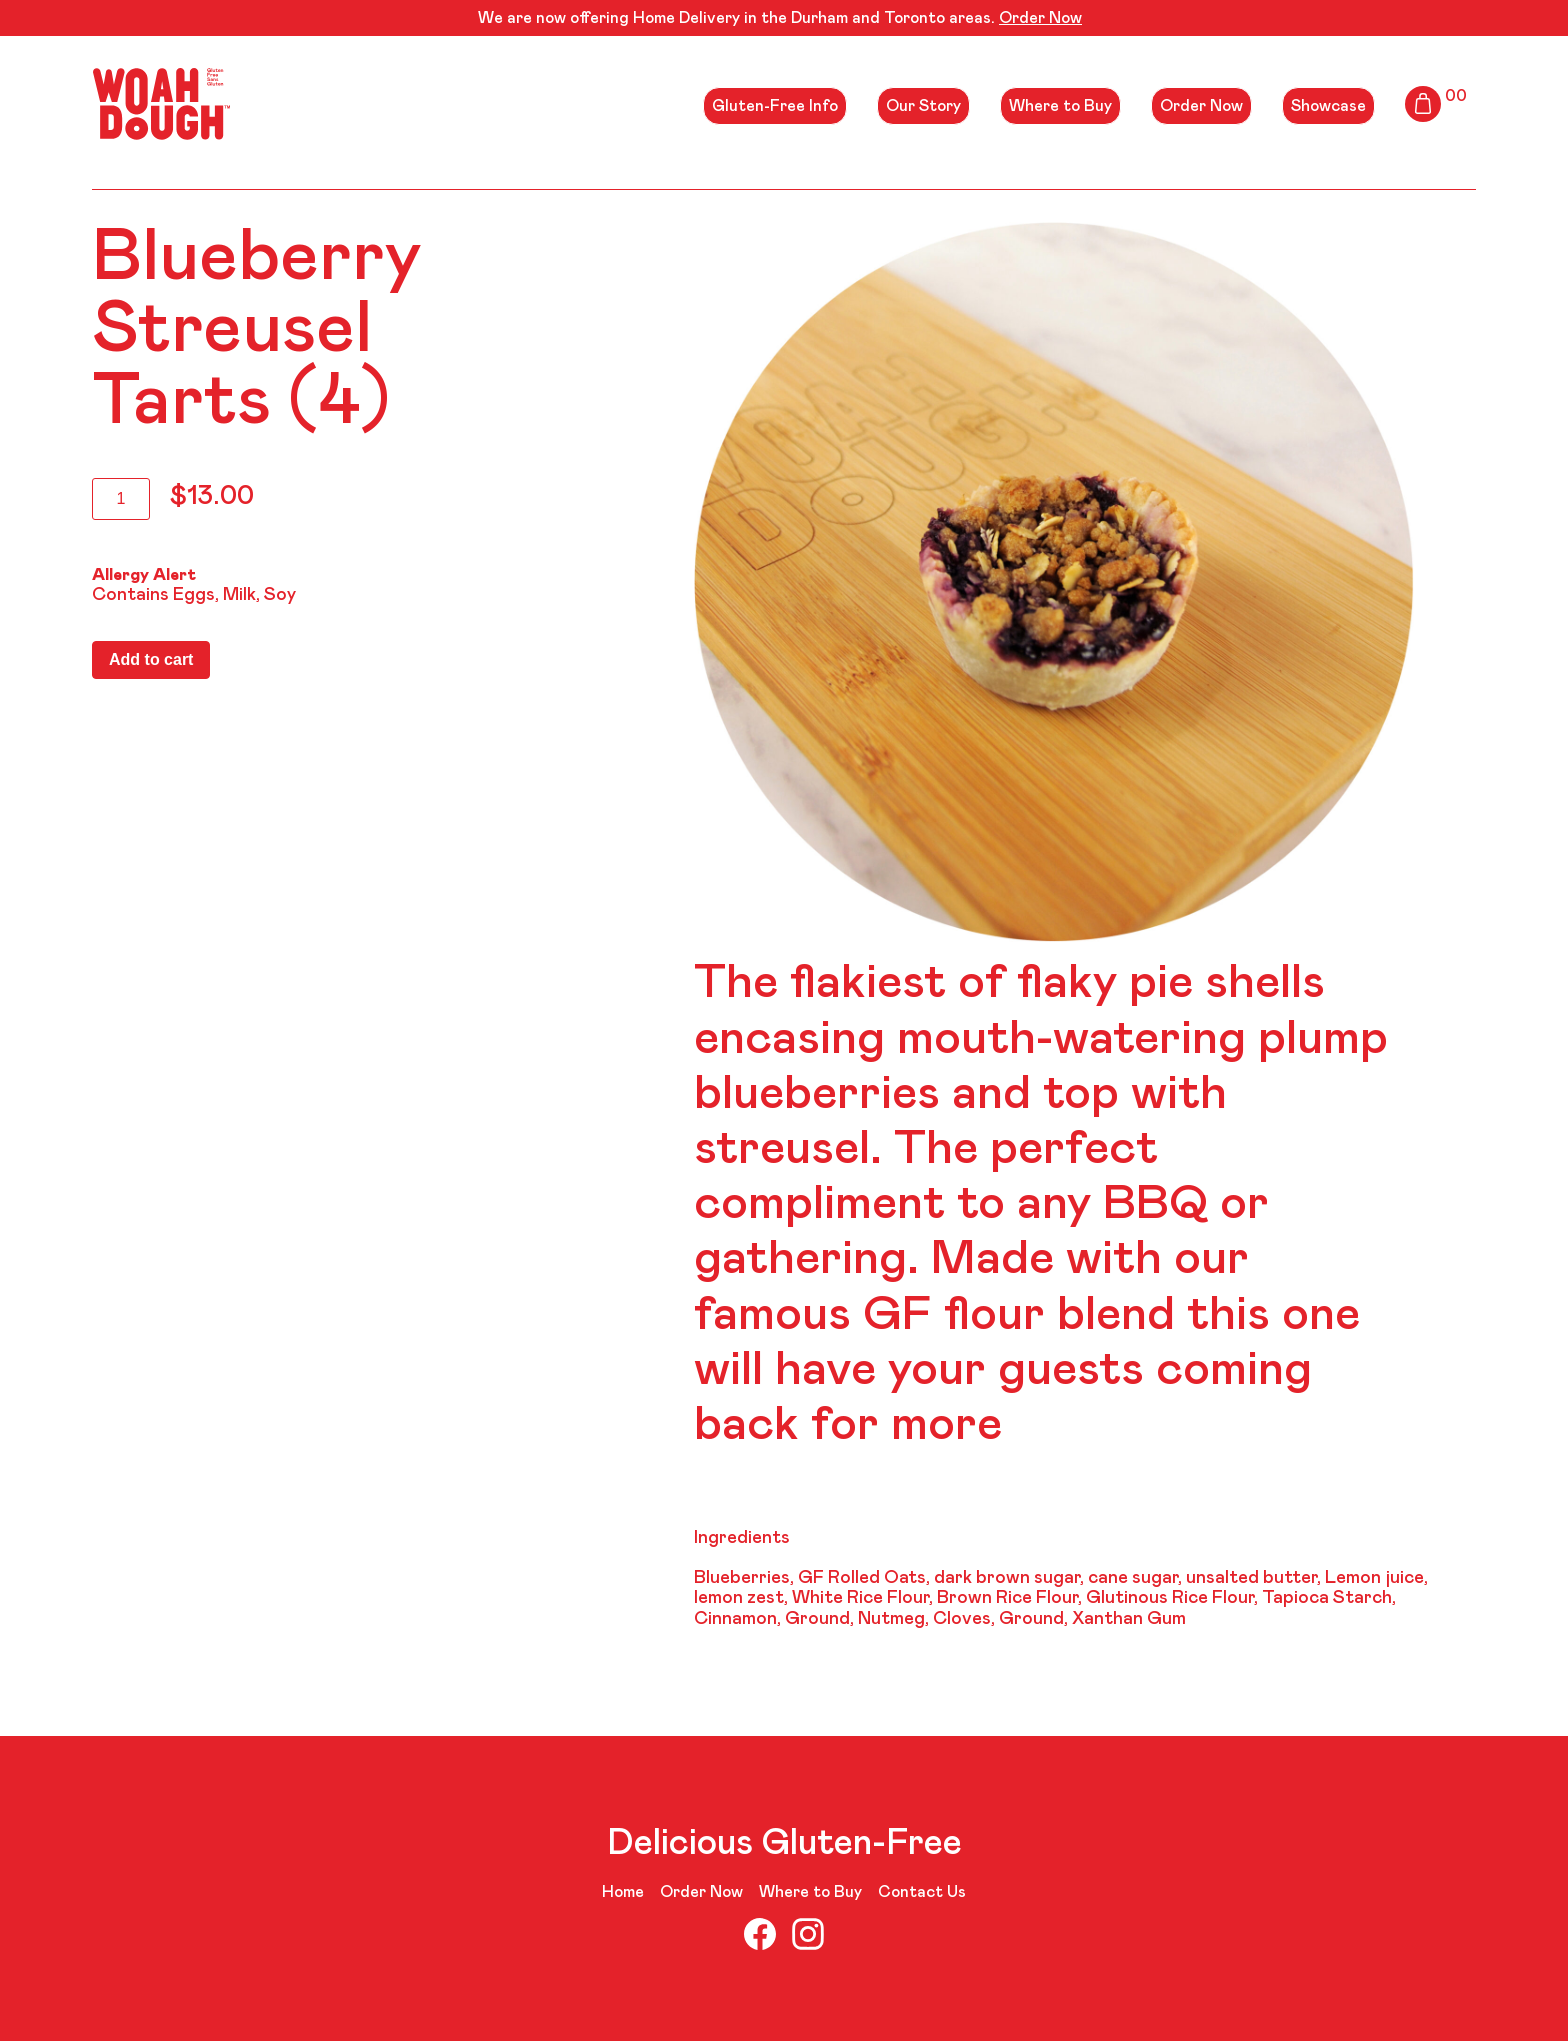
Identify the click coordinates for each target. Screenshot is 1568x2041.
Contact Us (922, 1892)
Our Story (923, 106)
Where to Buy (1060, 106)
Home (623, 1892)
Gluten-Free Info (775, 106)
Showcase (1328, 106)
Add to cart (151, 659)
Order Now (1040, 18)
